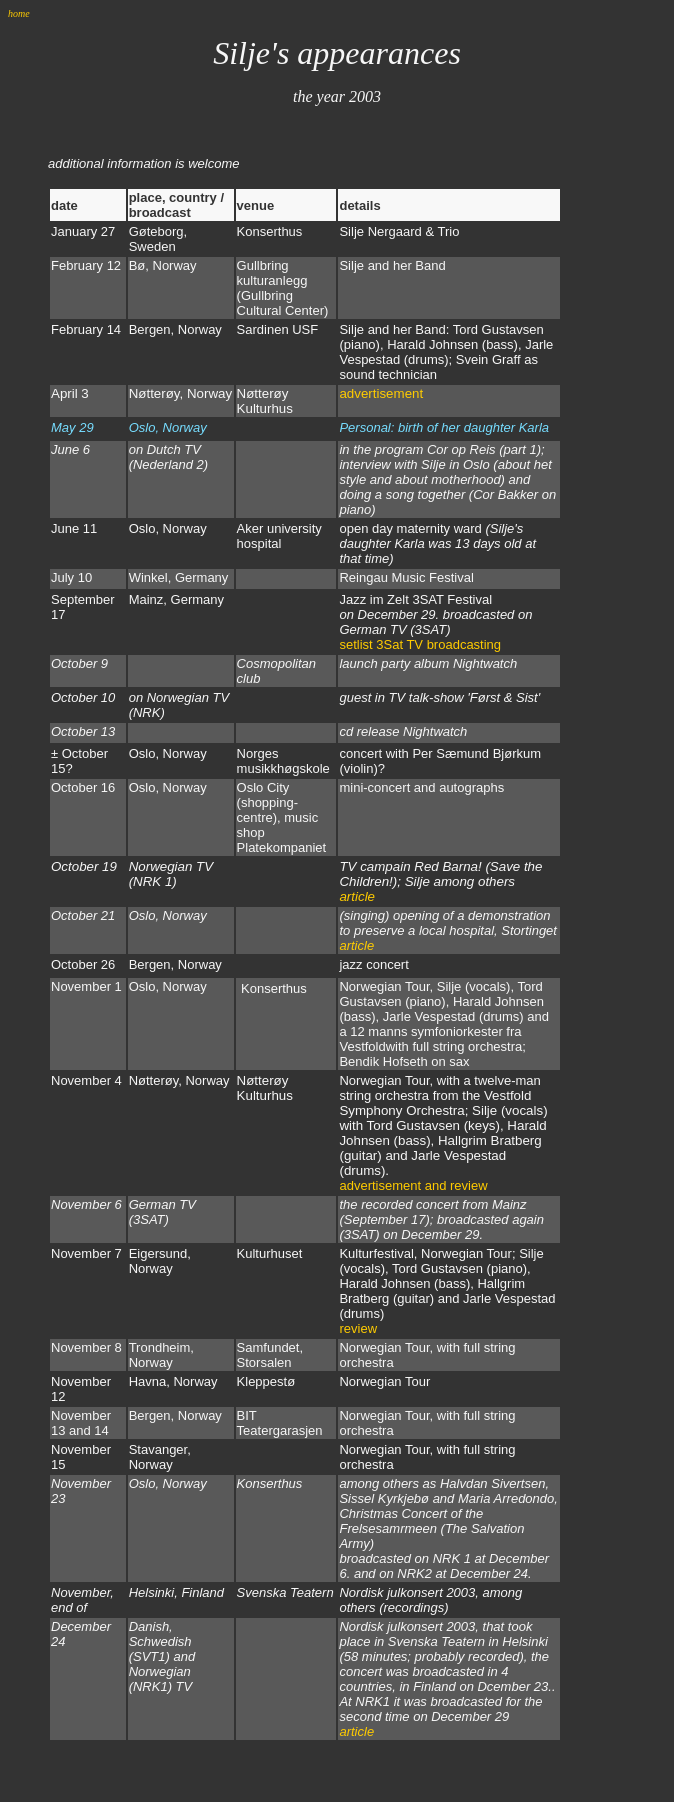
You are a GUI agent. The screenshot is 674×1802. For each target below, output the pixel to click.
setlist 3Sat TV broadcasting (420, 644)
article (357, 896)
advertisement (381, 393)
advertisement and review (413, 1185)
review (358, 1328)
